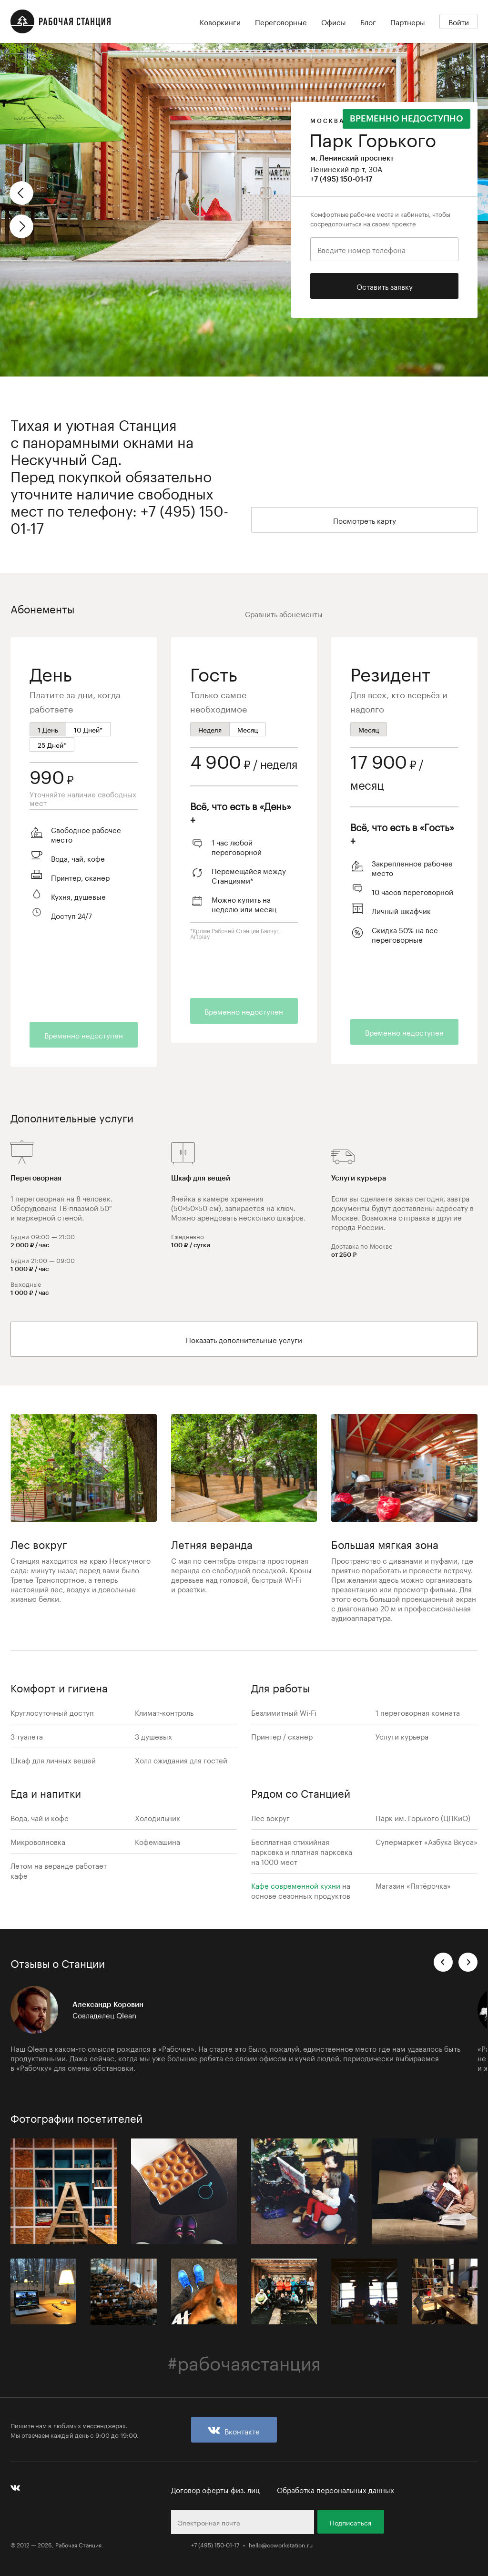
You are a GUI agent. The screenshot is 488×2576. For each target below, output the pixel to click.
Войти (458, 21)
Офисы (333, 21)
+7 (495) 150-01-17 (215, 2544)
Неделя (210, 729)
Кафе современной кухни (296, 1885)
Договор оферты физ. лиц (215, 2489)
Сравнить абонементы (284, 613)
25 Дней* (52, 744)
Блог (368, 21)
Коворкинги (220, 21)
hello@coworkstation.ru (281, 2544)
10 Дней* (88, 729)
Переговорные (281, 21)
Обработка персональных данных (335, 2489)
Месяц (247, 729)
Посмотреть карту (364, 520)
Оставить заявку (384, 286)
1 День (48, 729)
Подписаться (350, 2522)
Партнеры (407, 21)
